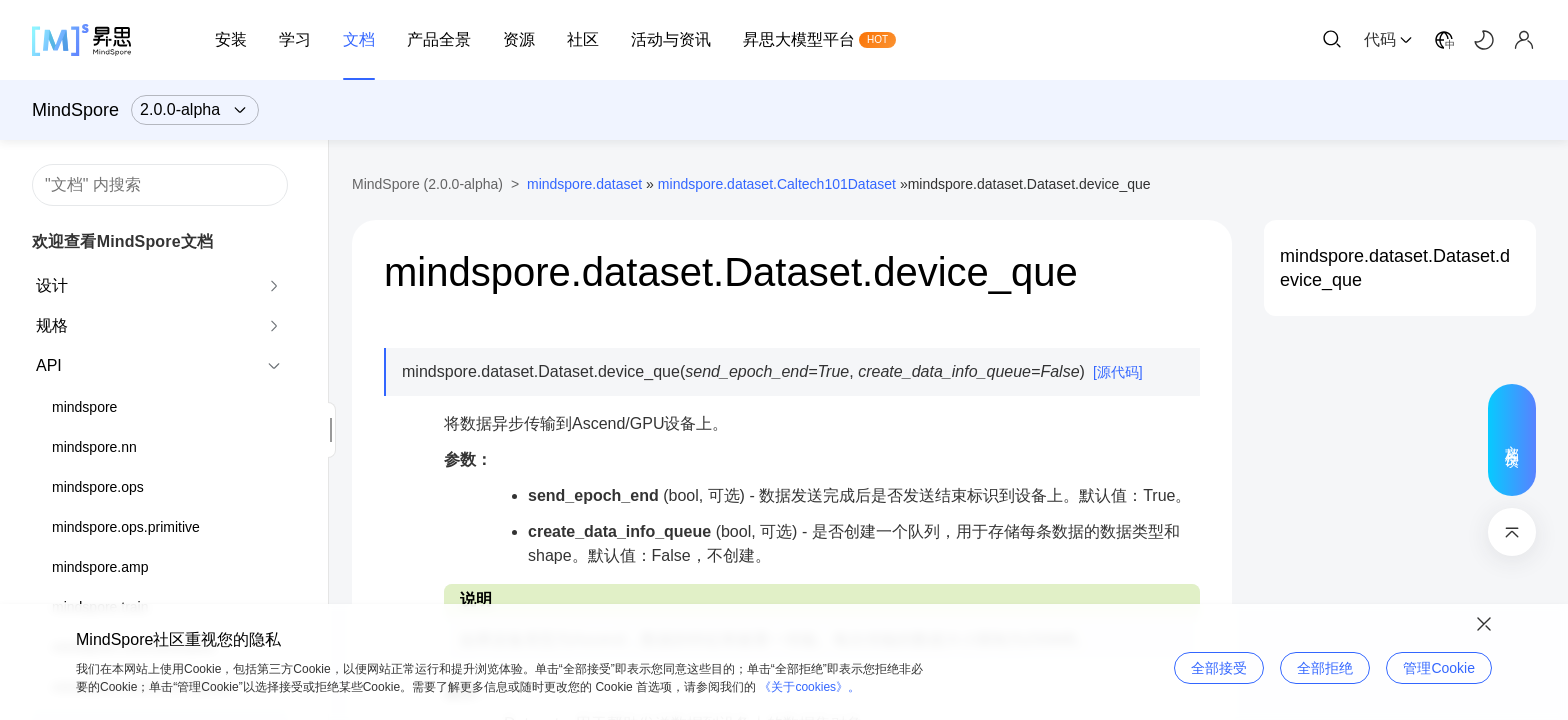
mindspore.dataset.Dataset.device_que (1395, 268)
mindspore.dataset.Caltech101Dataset (777, 184)
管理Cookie (1439, 668)
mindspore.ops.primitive (126, 527)
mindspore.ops (98, 487)
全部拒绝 (1325, 668)
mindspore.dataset (584, 184)
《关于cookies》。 (809, 687)
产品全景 (439, 39)
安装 (231, 39)
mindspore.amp (100, 567)
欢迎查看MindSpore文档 (122, 241)
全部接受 (1219, 668)
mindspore (84, 407)
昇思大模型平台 (799, 39)
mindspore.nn (94, 447)
